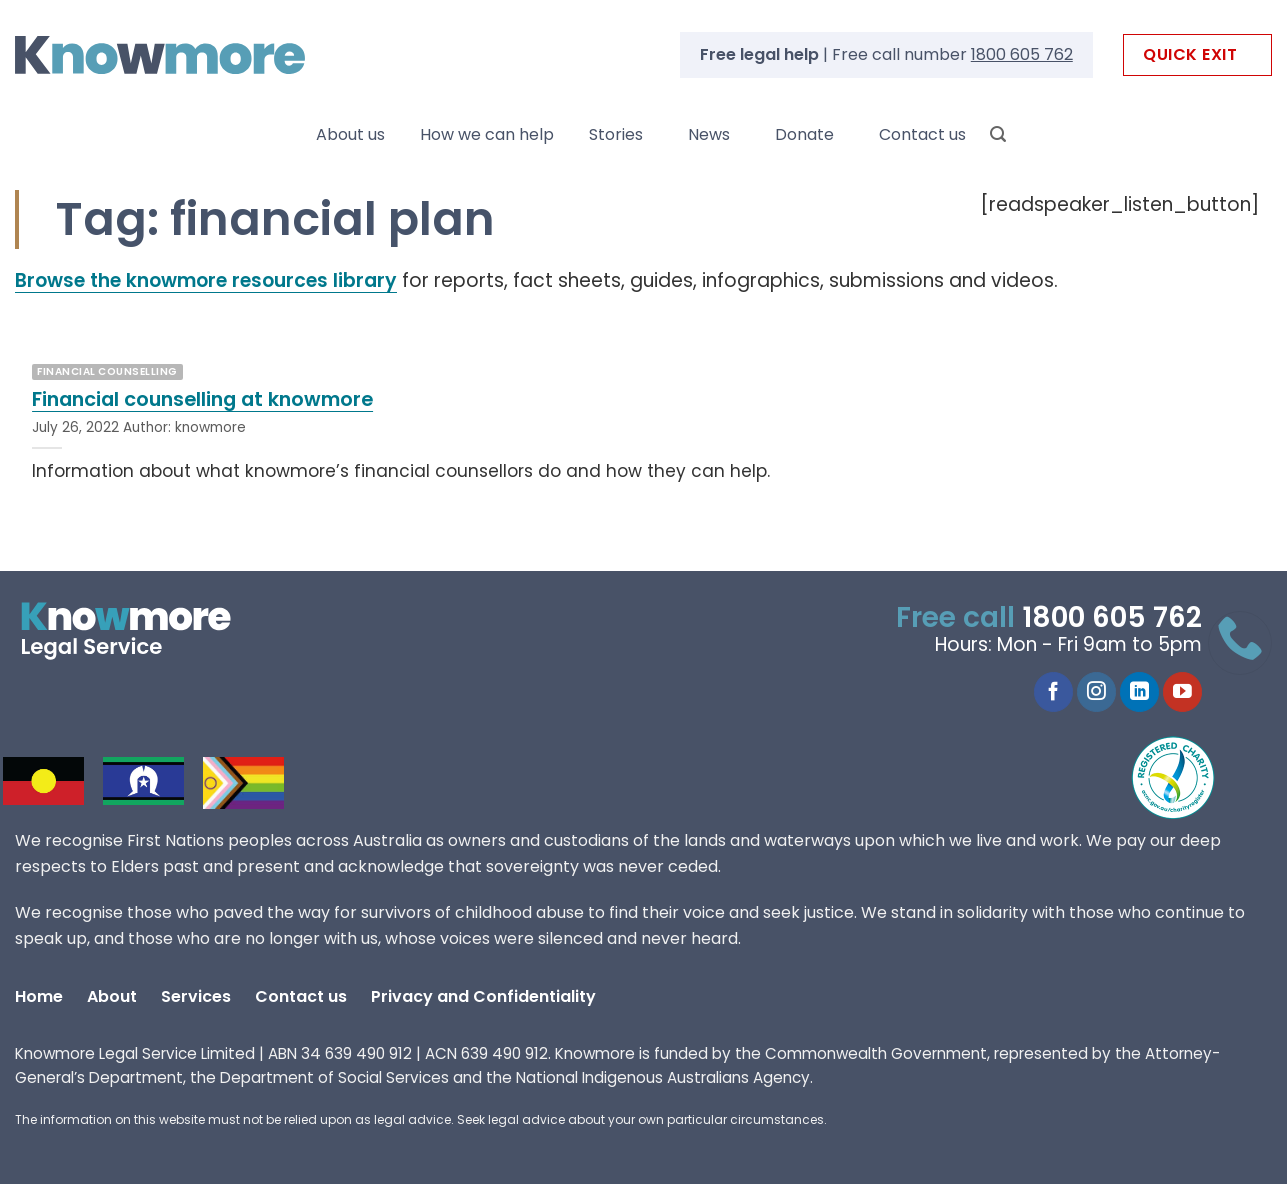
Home (39, 996)
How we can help (487, 134)
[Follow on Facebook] (1053, 692)
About (112, 996)
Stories (616, 134)
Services (196, 996)
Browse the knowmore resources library (206, 280)
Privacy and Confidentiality (483, 996)
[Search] (998, 134)
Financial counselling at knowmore (202, 400)
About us (350, 134)
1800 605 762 (1022, 54)
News (709, 134)
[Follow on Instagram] (1096, 692)
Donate (804, 134)
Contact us (922, 134)
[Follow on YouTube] (1182, 692)
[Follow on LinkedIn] (1139, 692)
